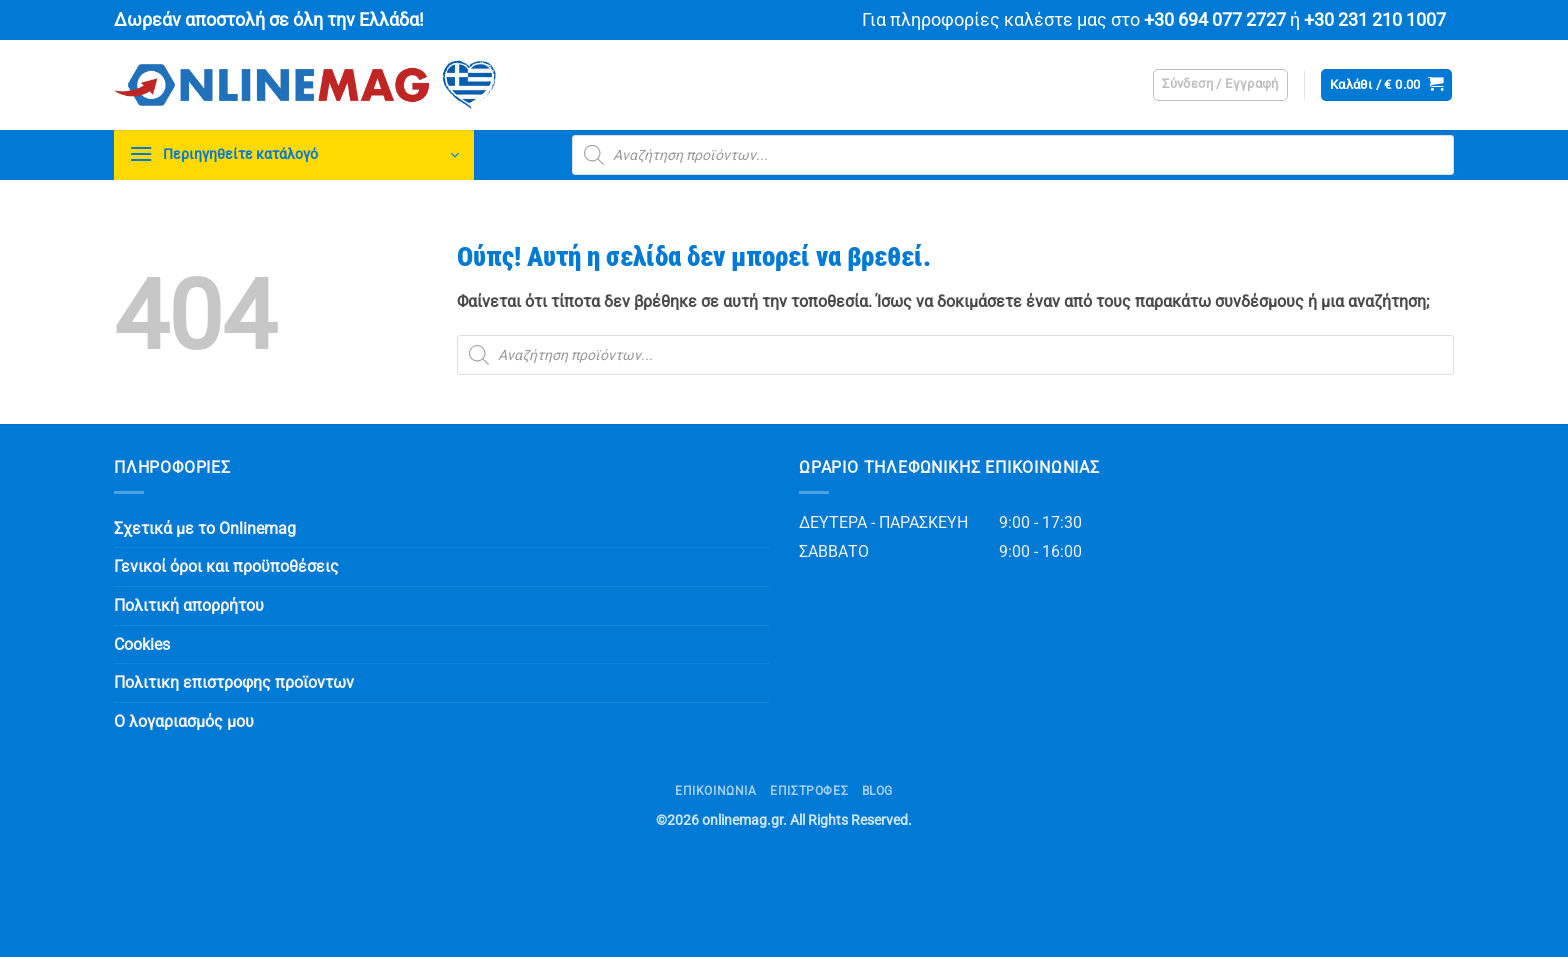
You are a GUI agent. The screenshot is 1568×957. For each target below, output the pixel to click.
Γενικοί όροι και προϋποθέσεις (226, 566)
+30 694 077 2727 (1215, 20)
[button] (1220, 85)
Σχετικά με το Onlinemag (205, 528)
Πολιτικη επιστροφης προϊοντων (234, 682)
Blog (877, 791)
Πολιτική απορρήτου (189, 605)
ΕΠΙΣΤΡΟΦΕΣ (809, 791)
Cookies (142, 644)
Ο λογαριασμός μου (184, 721)
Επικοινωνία (716, 791)
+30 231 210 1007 (1375, 20)
